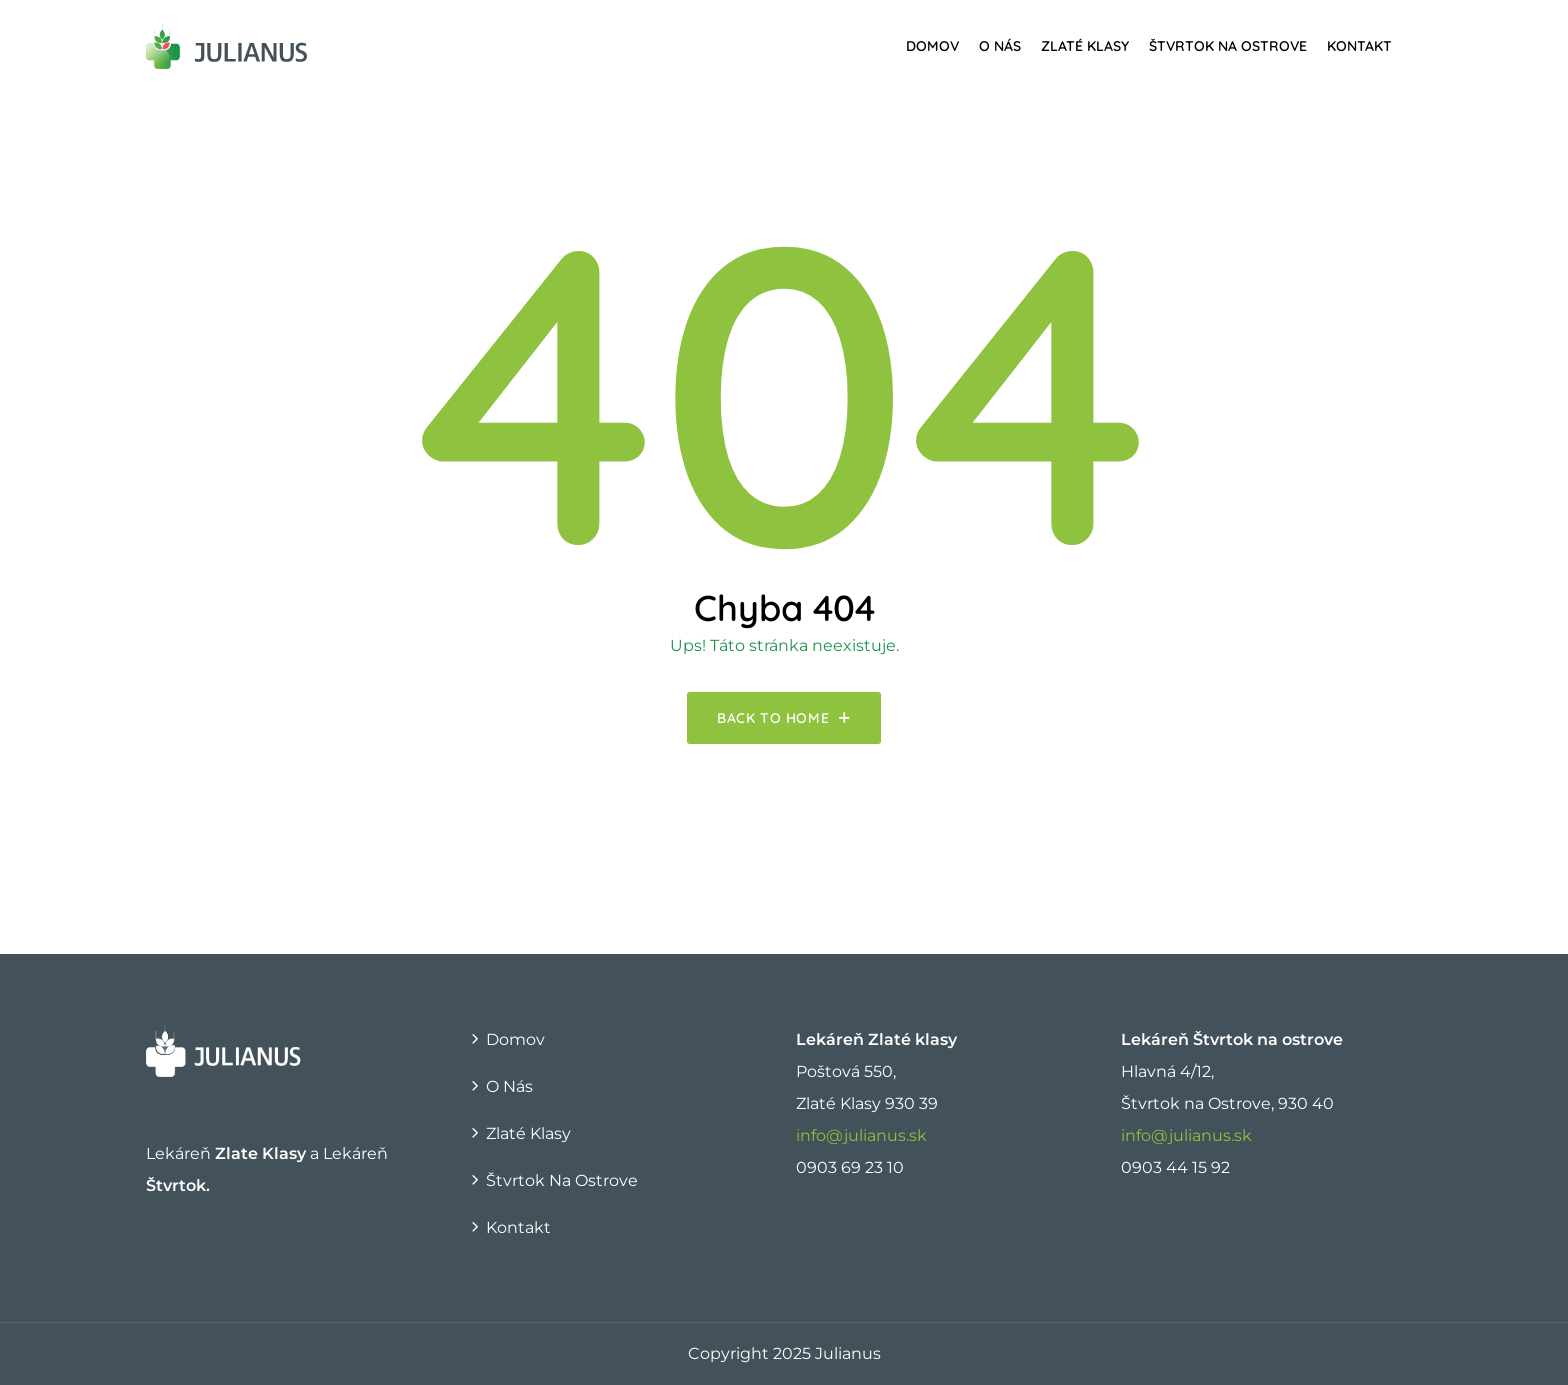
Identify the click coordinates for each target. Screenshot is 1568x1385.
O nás (1000, 46)
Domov (932, 46)
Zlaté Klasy (1085, 46)
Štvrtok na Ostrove (1228, 46)
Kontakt (1359, 46)
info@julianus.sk (861, 1135)
